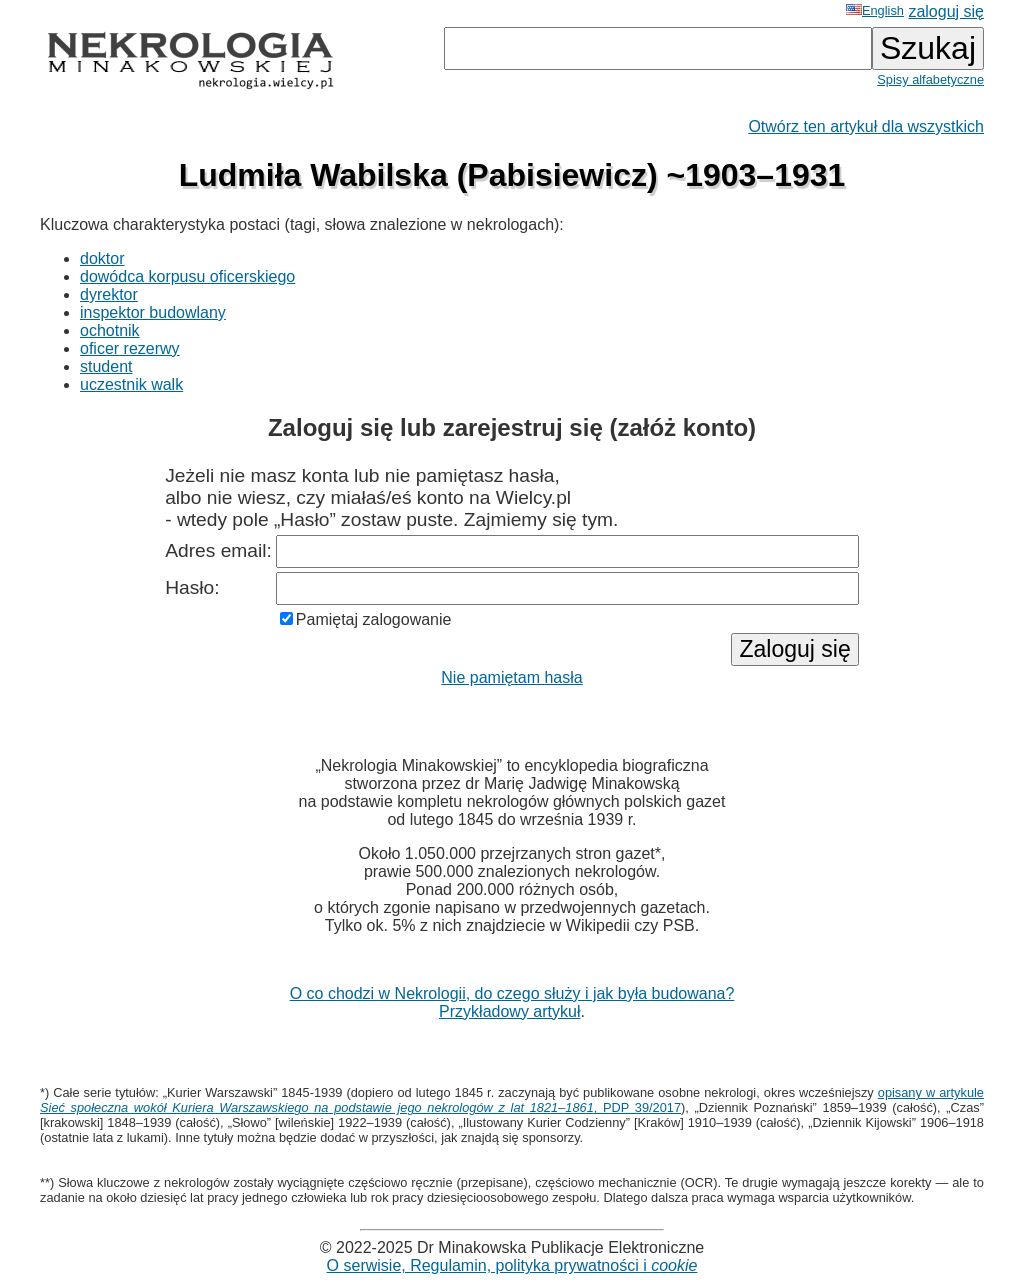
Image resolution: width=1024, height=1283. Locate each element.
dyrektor (109, 294)
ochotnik (110, 330)
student (106, 366)
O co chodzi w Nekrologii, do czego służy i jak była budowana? (512, 993)
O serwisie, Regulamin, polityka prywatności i (512, 1265)
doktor (102, 258)
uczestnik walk (131, 384)
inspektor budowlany (153, 312)
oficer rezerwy (130, 348)
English (875, 10)
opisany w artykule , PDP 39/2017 (512, 1100)
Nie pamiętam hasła (511, 677)
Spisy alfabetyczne (930, 79)
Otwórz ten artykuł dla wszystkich (866, 126)
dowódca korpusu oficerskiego (187, 276)
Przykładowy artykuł (509, 1011)
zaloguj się (946, 11)
